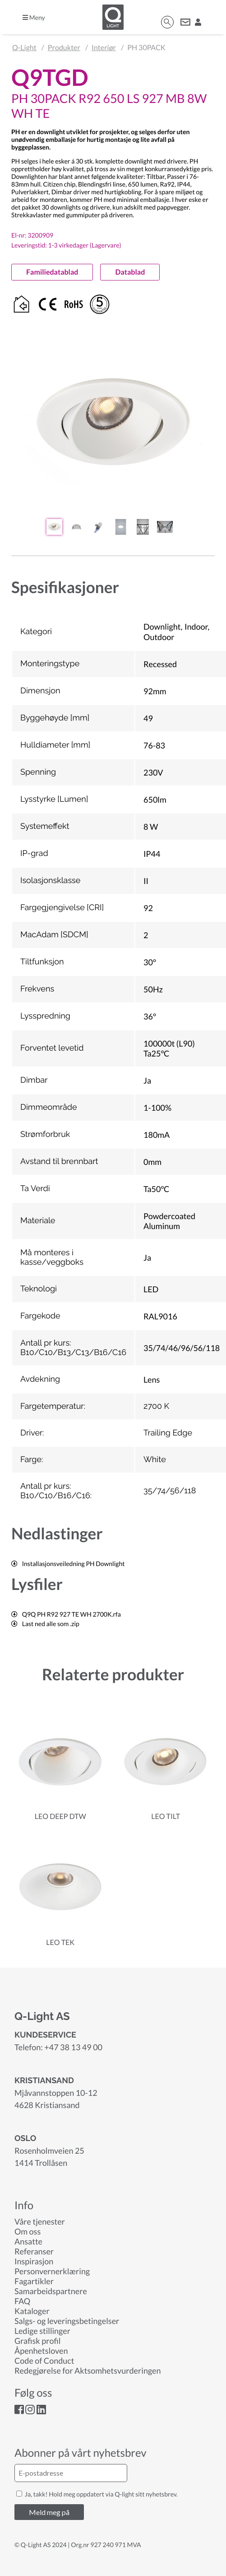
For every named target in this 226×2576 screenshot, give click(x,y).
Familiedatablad (52, 272)
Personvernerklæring (52, 2271)
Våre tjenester (39, 2221)
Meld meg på (49, 2512)
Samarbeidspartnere (50, 2291)
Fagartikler (34, 2281)
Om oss (27, 2231)
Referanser (34, 2251)
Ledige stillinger (42, 2331)
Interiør (104, 47)
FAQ (22, 2301)
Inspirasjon (33, 2261)
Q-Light (24, 47)
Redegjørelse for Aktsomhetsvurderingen (87, 2370)
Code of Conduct (44, 2361)
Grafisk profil (37, 2341)
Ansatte (28, 2241)
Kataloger (32, 2311)
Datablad (130, 272)
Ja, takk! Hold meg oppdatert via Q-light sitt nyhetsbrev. (97, 2494)
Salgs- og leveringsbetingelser (66, 2321)
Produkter (64, 47)
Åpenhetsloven (41, 2351)
